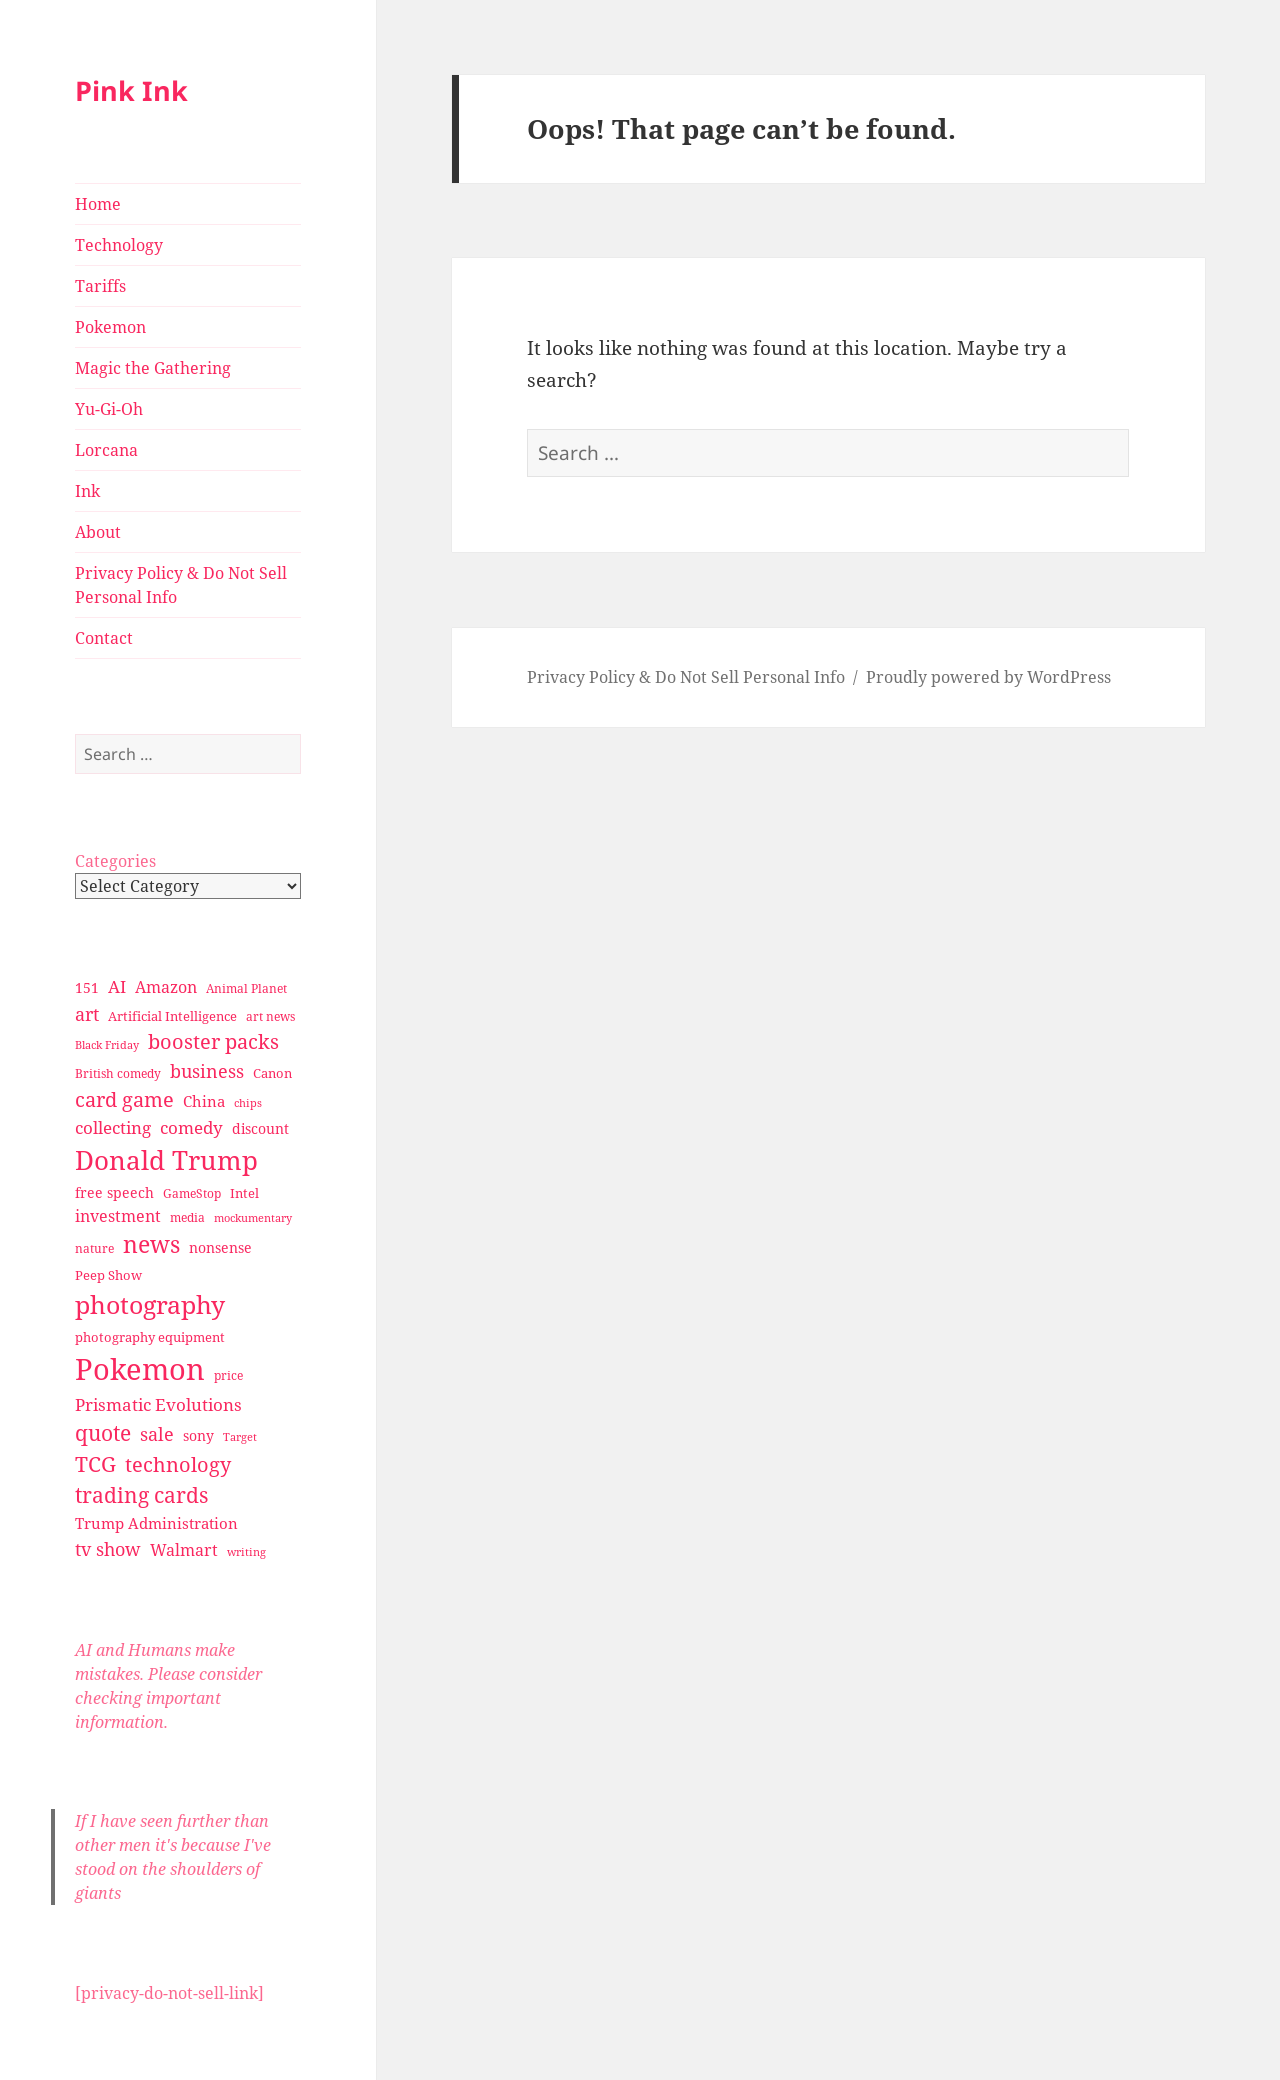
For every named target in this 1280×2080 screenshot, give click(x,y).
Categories (115, 861)
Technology (119, 245)
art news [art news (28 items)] (270, 1016)
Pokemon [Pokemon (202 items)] (140, 1369)
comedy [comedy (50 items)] (191, 1127)
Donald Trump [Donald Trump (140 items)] (166, 1160)
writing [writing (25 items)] (246, 1551)
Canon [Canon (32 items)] (272, 1073)
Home (98, 204)
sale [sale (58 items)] (157, 1433)
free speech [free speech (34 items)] (114, 1192)
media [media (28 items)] (187, 1217)
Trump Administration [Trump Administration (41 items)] (156, 1523)
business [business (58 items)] (207, 1070)
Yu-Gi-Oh (109, 409)
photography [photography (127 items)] (150, 1304)
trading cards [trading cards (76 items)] (141, 1495)
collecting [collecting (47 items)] (113, 1127)
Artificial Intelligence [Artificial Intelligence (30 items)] (172, 1016)
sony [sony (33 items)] (198, 1435)
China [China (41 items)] (204, 1101)
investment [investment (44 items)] (118, 1216)
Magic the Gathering (153, 368)
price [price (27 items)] (228, 1375)
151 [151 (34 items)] (87, 987)
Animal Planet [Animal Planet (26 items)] (246, 988)
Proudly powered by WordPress (988, 677)
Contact (104, 638)
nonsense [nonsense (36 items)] (220, 1247)
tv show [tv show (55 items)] (108, 1549)
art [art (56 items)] (87, 1013)
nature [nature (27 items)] (94, 1248)
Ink (87, 491)
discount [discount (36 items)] (260, 1128)
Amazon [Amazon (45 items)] (166, 987)
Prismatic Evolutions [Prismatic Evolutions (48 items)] (158, 1404)
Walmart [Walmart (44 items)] (184, 1550)
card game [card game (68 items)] (124, 1099)
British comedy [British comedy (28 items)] (118, 1073)
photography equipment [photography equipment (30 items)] (150, 1337)
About (98, 532)
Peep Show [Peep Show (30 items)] (108, 1275)
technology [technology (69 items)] (178, 1464)
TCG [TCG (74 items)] (95, 1464)
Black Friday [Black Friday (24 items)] (107, 1044)
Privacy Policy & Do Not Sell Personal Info (181, 585)
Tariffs (100, 286)
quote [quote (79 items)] (103, 1432)
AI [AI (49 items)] (117, 986)
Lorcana (106, 450)
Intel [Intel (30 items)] (244, 1193)
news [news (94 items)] (151, 1244)
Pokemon (110, 327)
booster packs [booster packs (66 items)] (213, 1041)
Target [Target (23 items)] (240, 1437)
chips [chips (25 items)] (248, 1102)
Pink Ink (131, 90)
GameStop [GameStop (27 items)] (192, 1193)
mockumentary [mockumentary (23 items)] (253, 1218)
